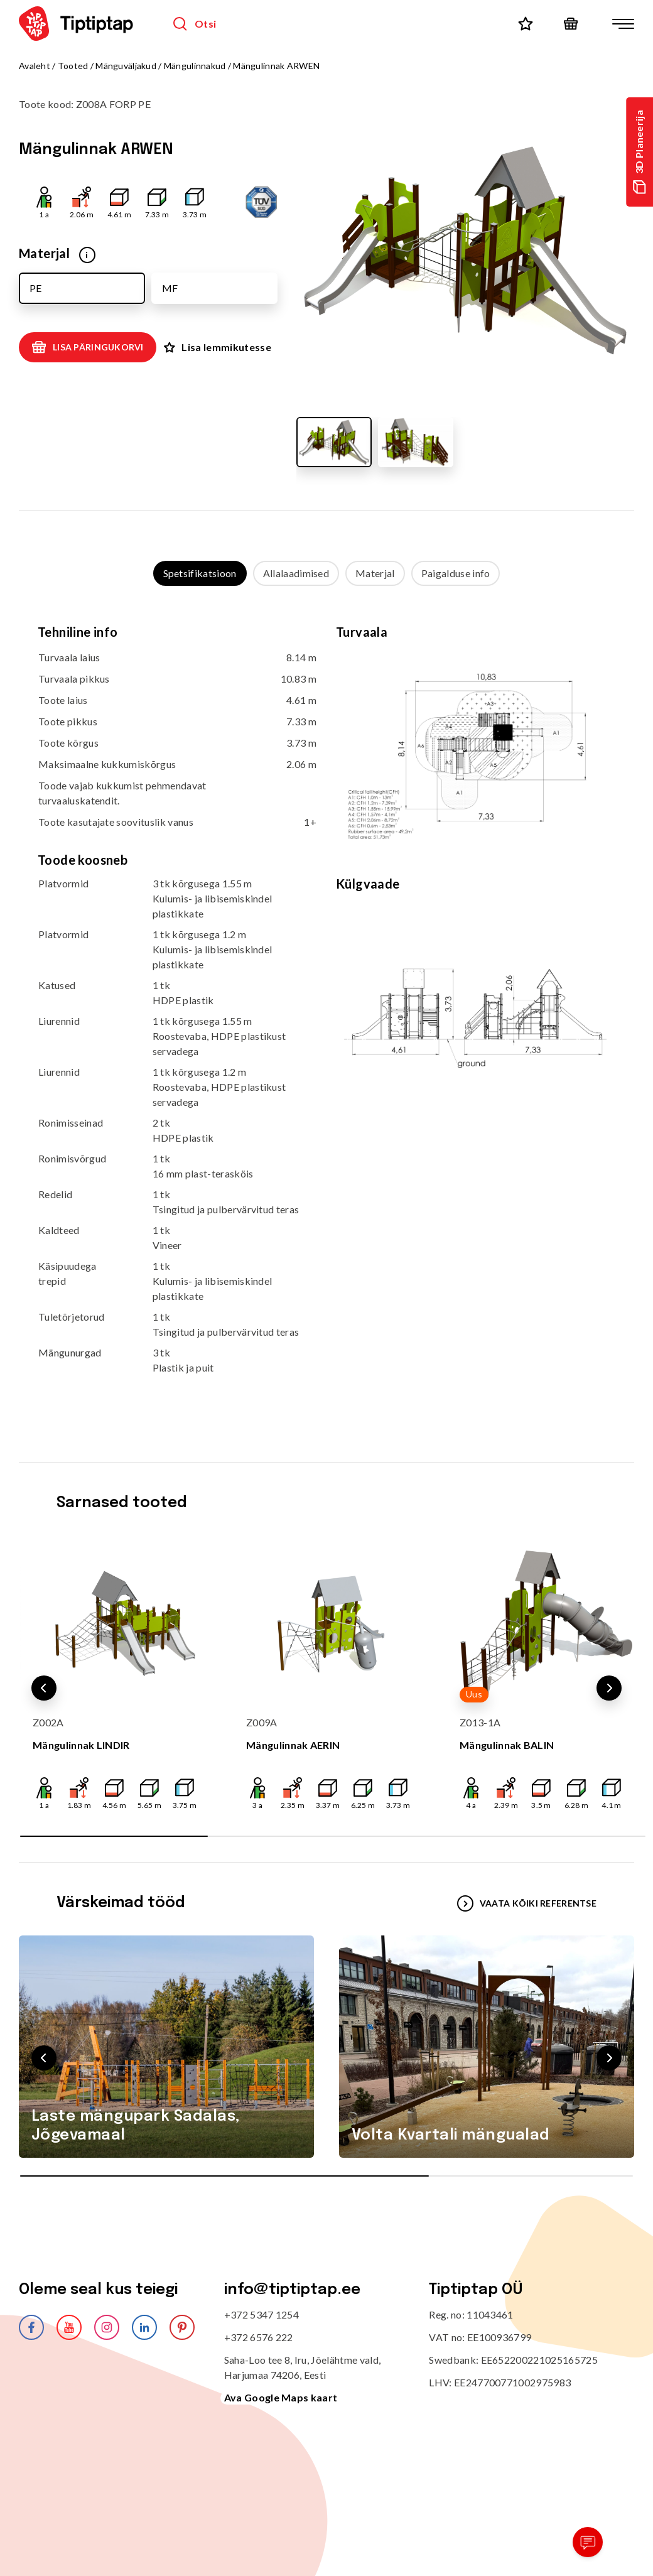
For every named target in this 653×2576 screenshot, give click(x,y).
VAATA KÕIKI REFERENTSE (526, 1903)
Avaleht (34, 65)
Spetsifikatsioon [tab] (200, 573)
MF (170, 288)
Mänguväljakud (125, 65)
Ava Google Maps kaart (281, 2397)
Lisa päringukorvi (87, 347)
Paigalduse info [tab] (455, 573)
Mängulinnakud (195, 65)
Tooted (73, 65)
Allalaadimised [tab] (296, 573)
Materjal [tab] (375, 573)
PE (35, 288)
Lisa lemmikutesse (217, 347)
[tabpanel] (326, 1011)
